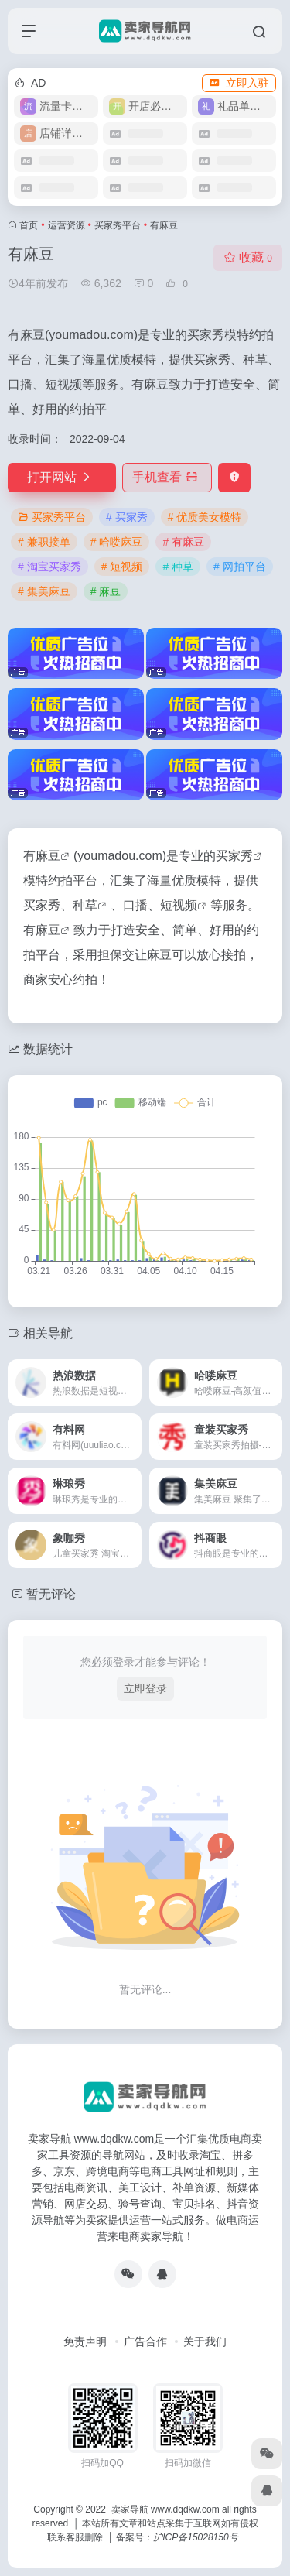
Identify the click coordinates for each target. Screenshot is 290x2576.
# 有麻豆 (183, 542)
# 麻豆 (105, 591)
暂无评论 (51, 1594)
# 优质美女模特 (205, 517)
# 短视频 (122, 566)
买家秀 (234, 855)
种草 (85, 905)
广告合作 (145, 2341)
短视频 (178, 905)
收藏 (247, 257)
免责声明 (85, 2341)
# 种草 (177, 566)
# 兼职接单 (44, 542)
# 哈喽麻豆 (116, 542)
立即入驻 (239, 83)
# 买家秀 (127, 517)
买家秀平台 (117, 225)
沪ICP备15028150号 (195, 2537)
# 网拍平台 (239, 566)
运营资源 (66, 225)
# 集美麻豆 (44, 591)
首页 (28, 225)
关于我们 (205, 2341)
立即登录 (145, 1688)
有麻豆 (41, 855)
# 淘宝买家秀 (49, 566)
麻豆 (48, 930)
